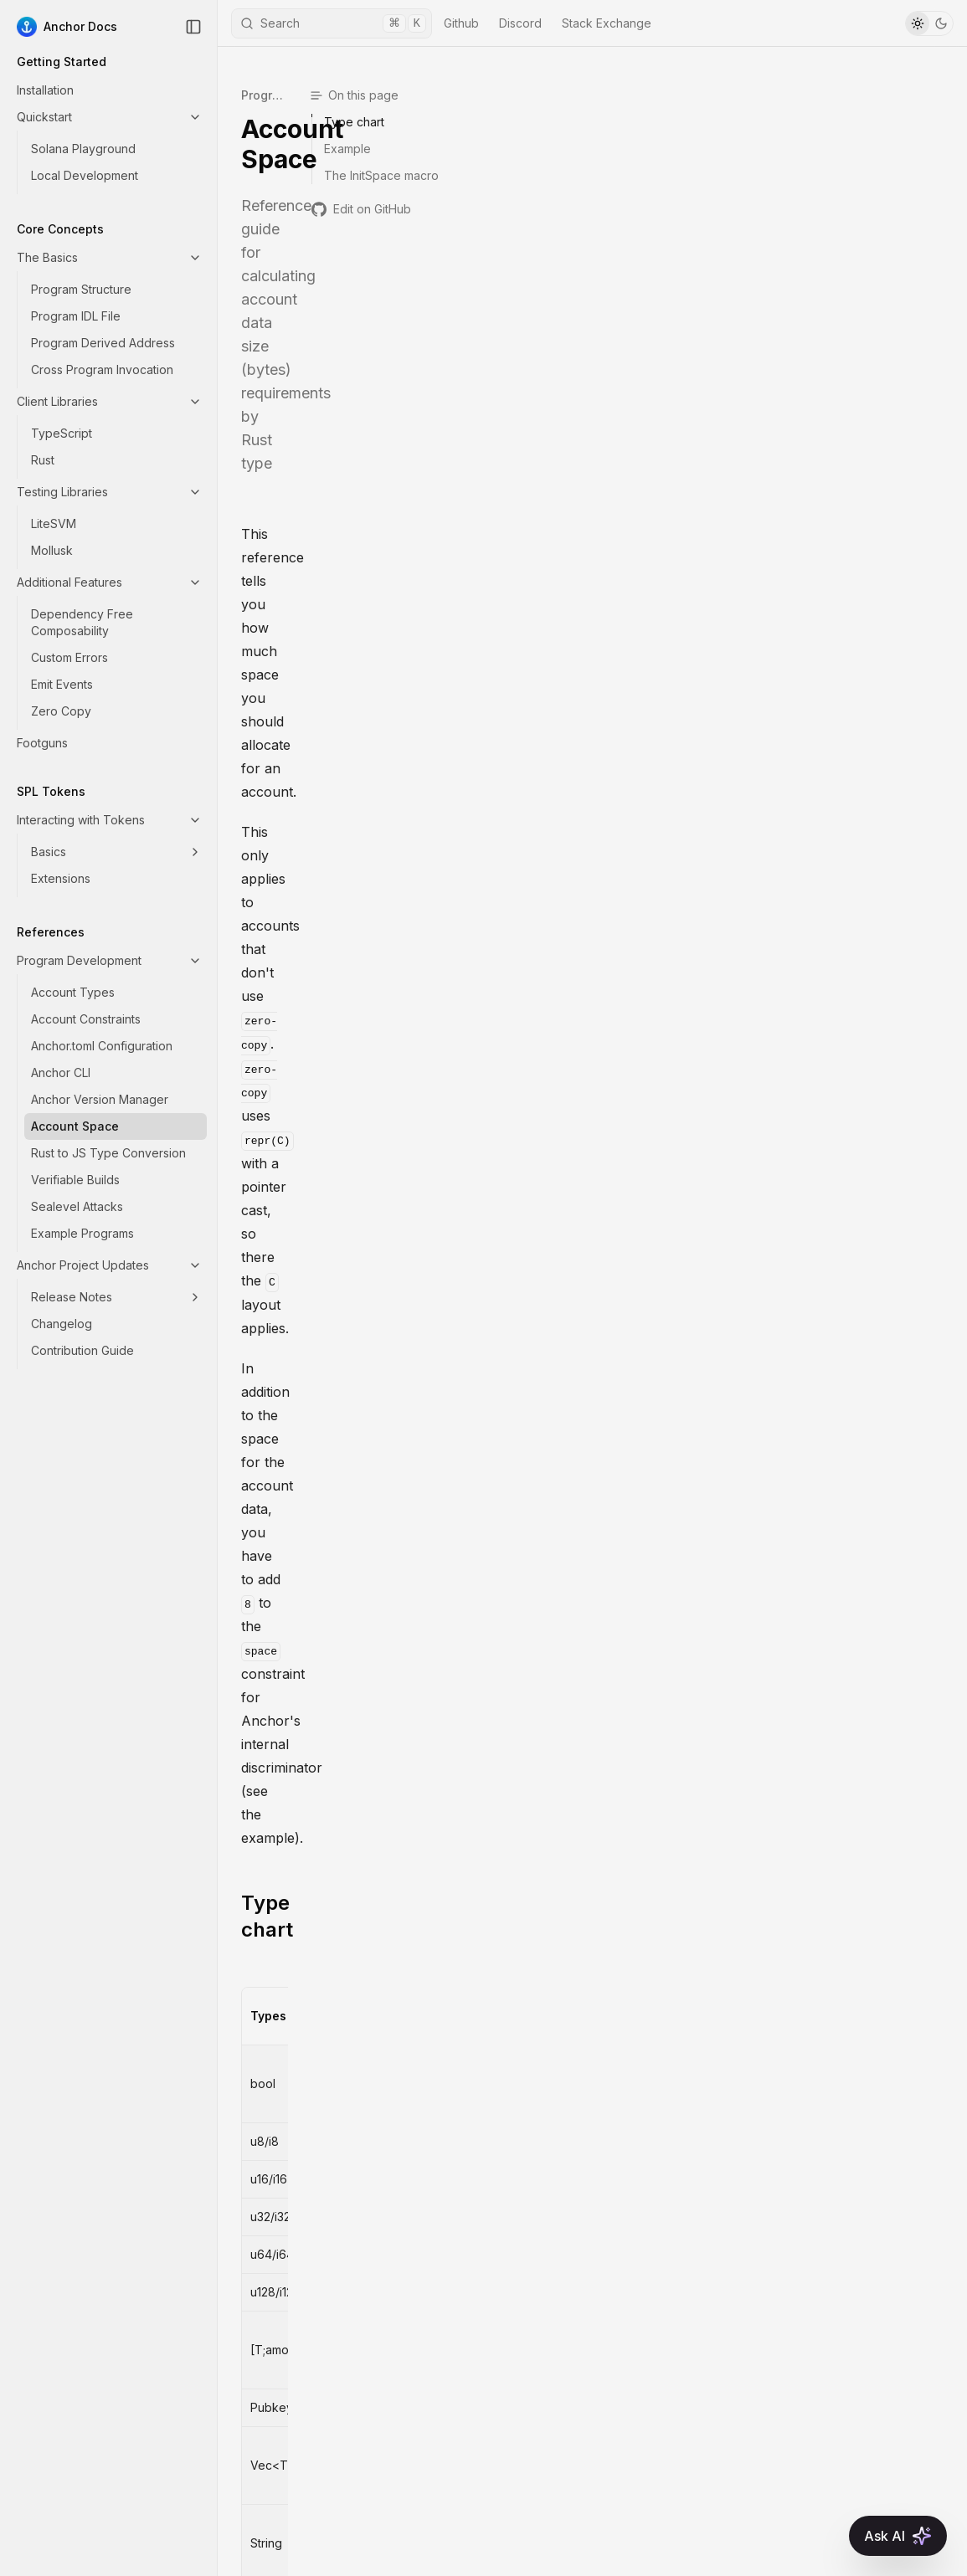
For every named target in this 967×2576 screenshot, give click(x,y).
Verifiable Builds (75, 1180)
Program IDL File (76, 316)
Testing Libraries (109, 492)
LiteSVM (53, 523)
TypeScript (61, 433)
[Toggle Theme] (929, 23)
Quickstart (109, 117)
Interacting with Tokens (109, 820)
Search (333, 23)
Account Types (73, 992)
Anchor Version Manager (99, 1099)
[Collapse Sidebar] (193, 26)
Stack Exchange (606, 23)
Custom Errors (69, 657)
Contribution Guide (82, 1350)
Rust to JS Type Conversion (108, 1153)
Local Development (84, 175)
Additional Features (109, 582)
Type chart (294, 487)
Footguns (42, 743)
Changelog (61, 1323)
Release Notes (116, 1297)
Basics (116, 851)
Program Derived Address (103, 343)
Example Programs (82, 1233)
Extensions (60, 878)
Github (461, 23)
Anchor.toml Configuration (101, 1046)
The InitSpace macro (341, 1671)
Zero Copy (61, 711)
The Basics (109, 257)
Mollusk (52, 550)
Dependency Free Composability (82, 622)
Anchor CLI (60, 1072)
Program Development (109, 960)
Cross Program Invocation (102, 369)
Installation (45, 90)
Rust (42, 460)
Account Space (75, 1126)
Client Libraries (109, 401)
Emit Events (62, 684)
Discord (520, 23)
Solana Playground (83, 148)
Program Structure (81, 289)
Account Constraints (86, 1019)
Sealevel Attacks (77, 1206)
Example (284, 1247)
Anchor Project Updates (109, 1265)
